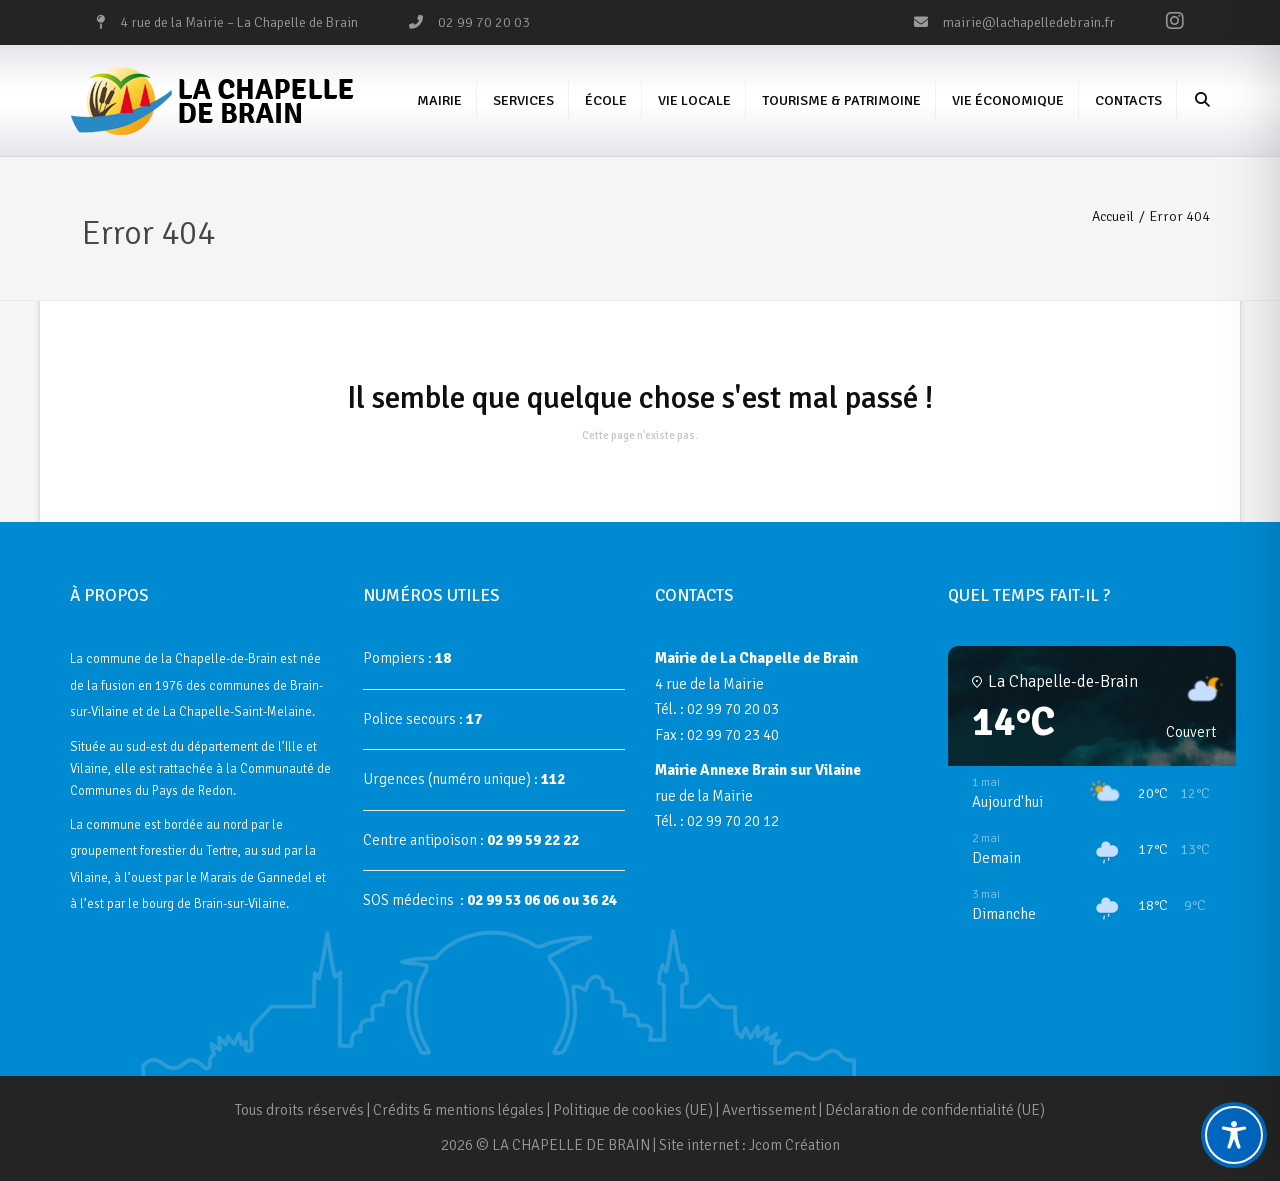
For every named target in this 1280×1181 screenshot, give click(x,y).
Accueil (1113, 216)
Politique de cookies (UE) (633, 1110)
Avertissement (769, 1110)
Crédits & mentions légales (458, 1110)
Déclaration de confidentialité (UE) (935, 1110)
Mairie (439, 100)
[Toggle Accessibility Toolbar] (1234, 1135)
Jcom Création (794, 1145)
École (606, 100)
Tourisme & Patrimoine (841, 100)
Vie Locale (694, 100)
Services (523, 100)
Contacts (1128, 100)
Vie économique (1008, 100)
